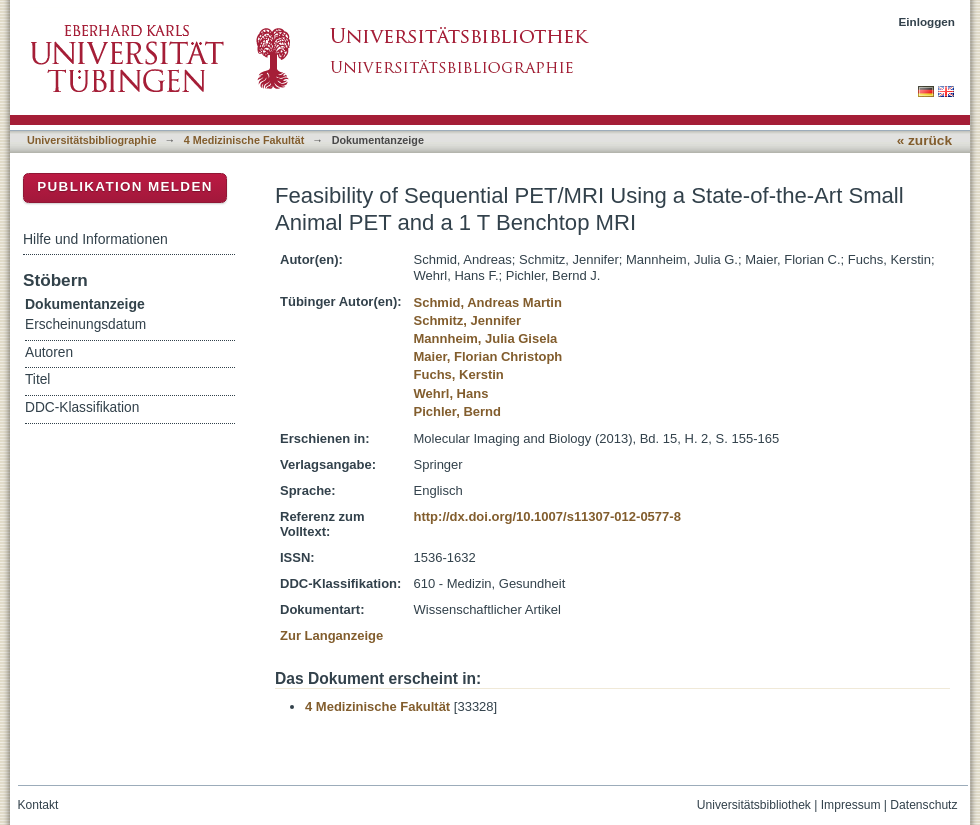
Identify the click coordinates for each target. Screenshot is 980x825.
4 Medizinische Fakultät (244, 140)
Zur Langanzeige (331, 635)
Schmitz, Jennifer (468, 320)
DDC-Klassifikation (82, 407)
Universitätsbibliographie (91, 140)
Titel (37, 379)
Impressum (851, 805)
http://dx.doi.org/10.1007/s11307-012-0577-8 (547, 516)
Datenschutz (923, 805)
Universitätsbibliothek (754, 805)
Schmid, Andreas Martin (488, 302)
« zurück (924, 140)
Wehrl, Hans (451, 393)
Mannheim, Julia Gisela (486, 338)
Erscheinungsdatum (85, 324)
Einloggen (927, 21)
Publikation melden (125, 186)
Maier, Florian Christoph (488, 356)
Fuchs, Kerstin (459, 374)
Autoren (49, 352)
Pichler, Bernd (457, 411)
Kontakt (38, 805)
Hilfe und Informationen (95, 239)
